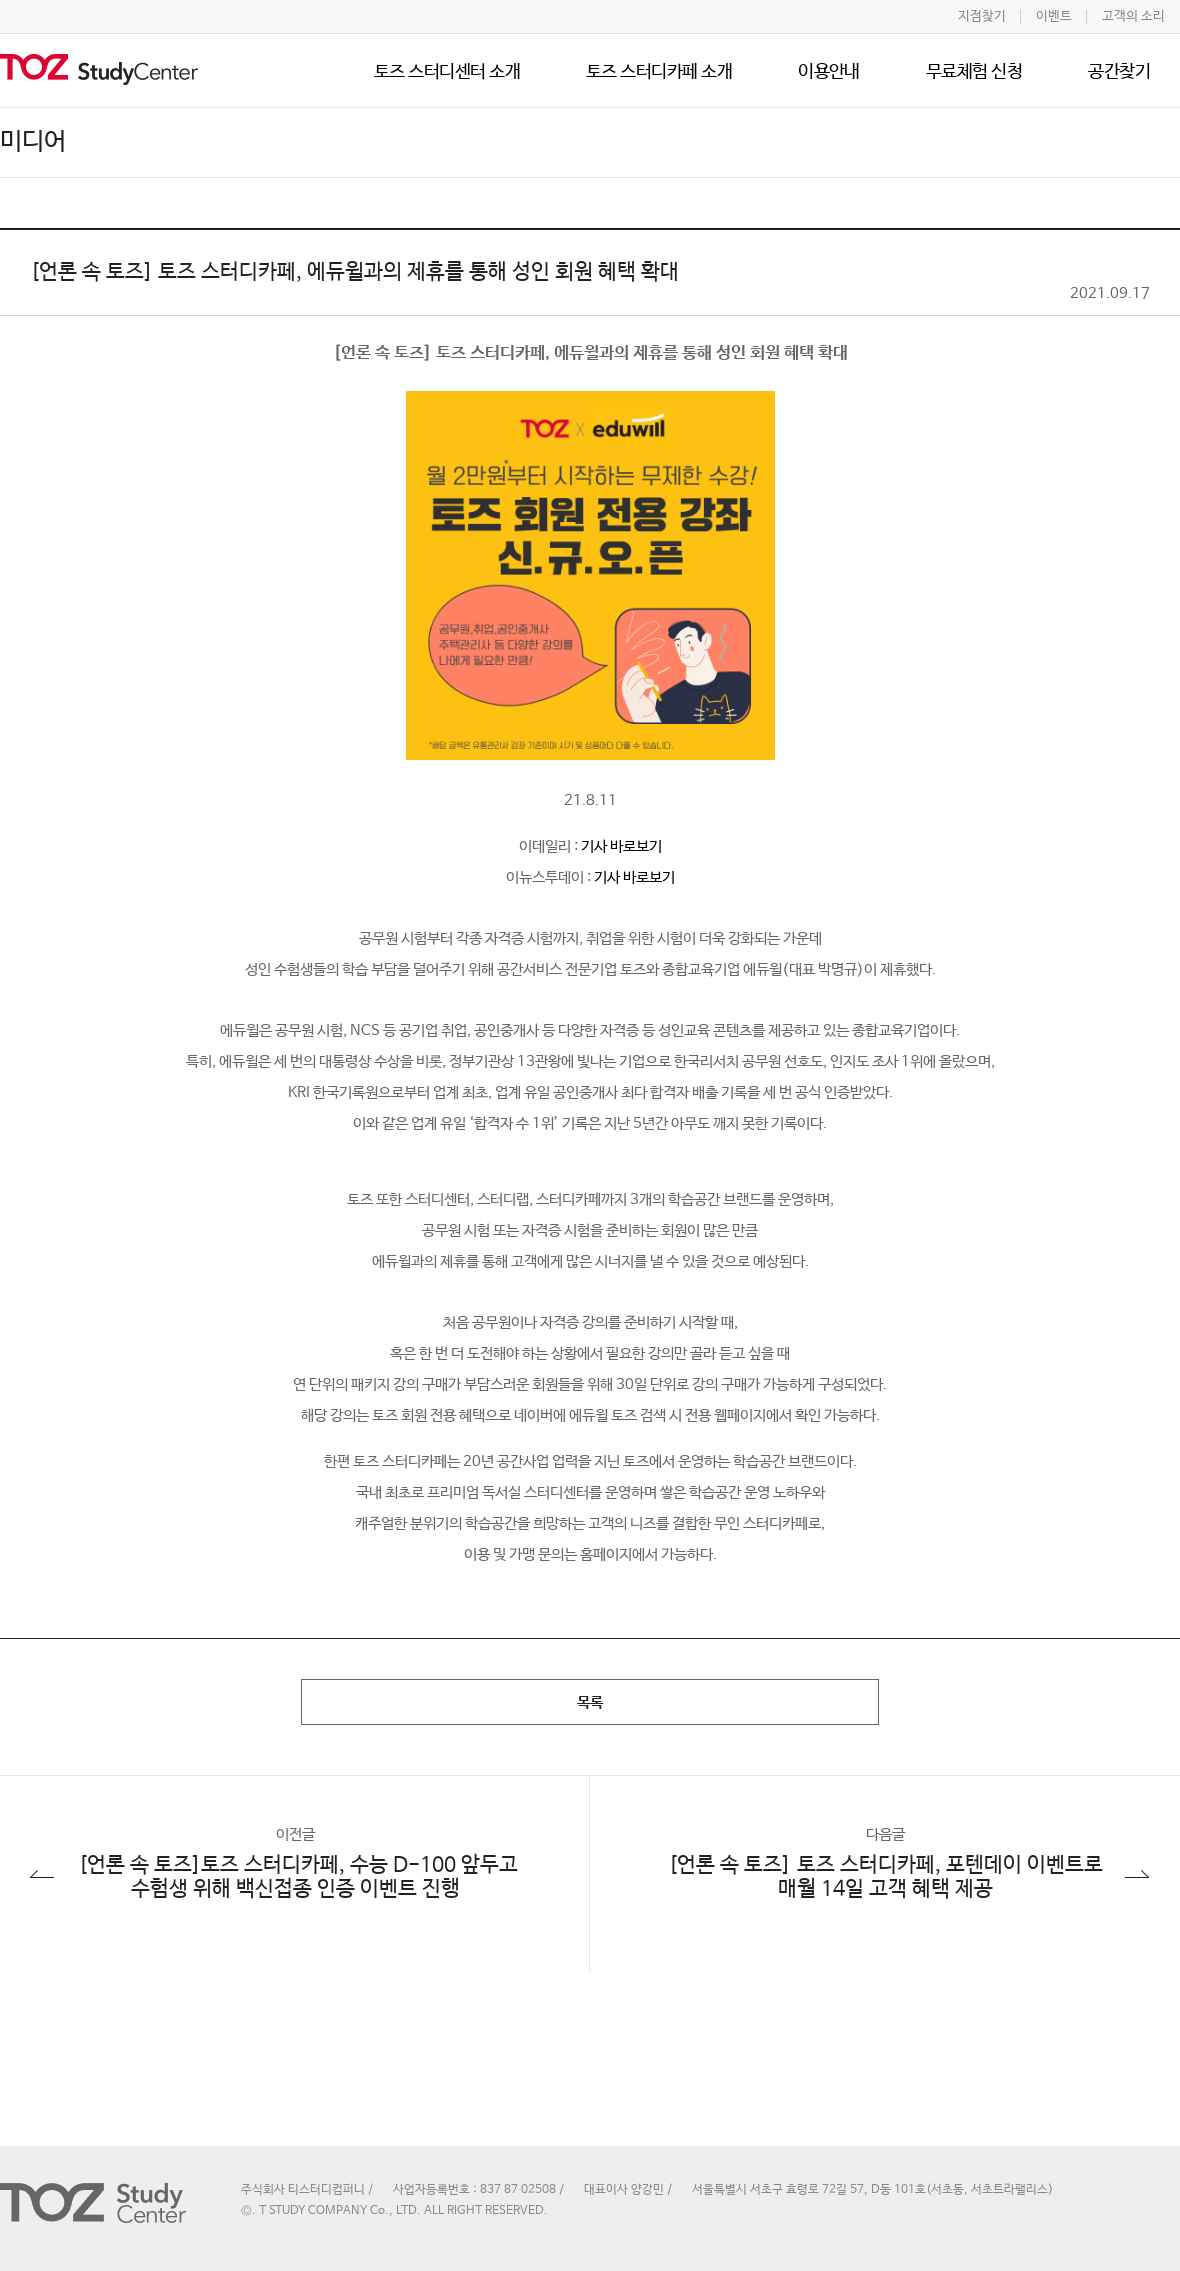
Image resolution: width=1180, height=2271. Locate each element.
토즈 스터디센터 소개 (447, 72)
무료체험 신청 (974, 72)
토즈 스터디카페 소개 (659, 72)
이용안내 (829, 72)
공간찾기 (1119, 72)
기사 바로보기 (621, 847)
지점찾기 (982, 16)
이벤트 (1054, 16)
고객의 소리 (1133, 16)
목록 (590, 1702)
